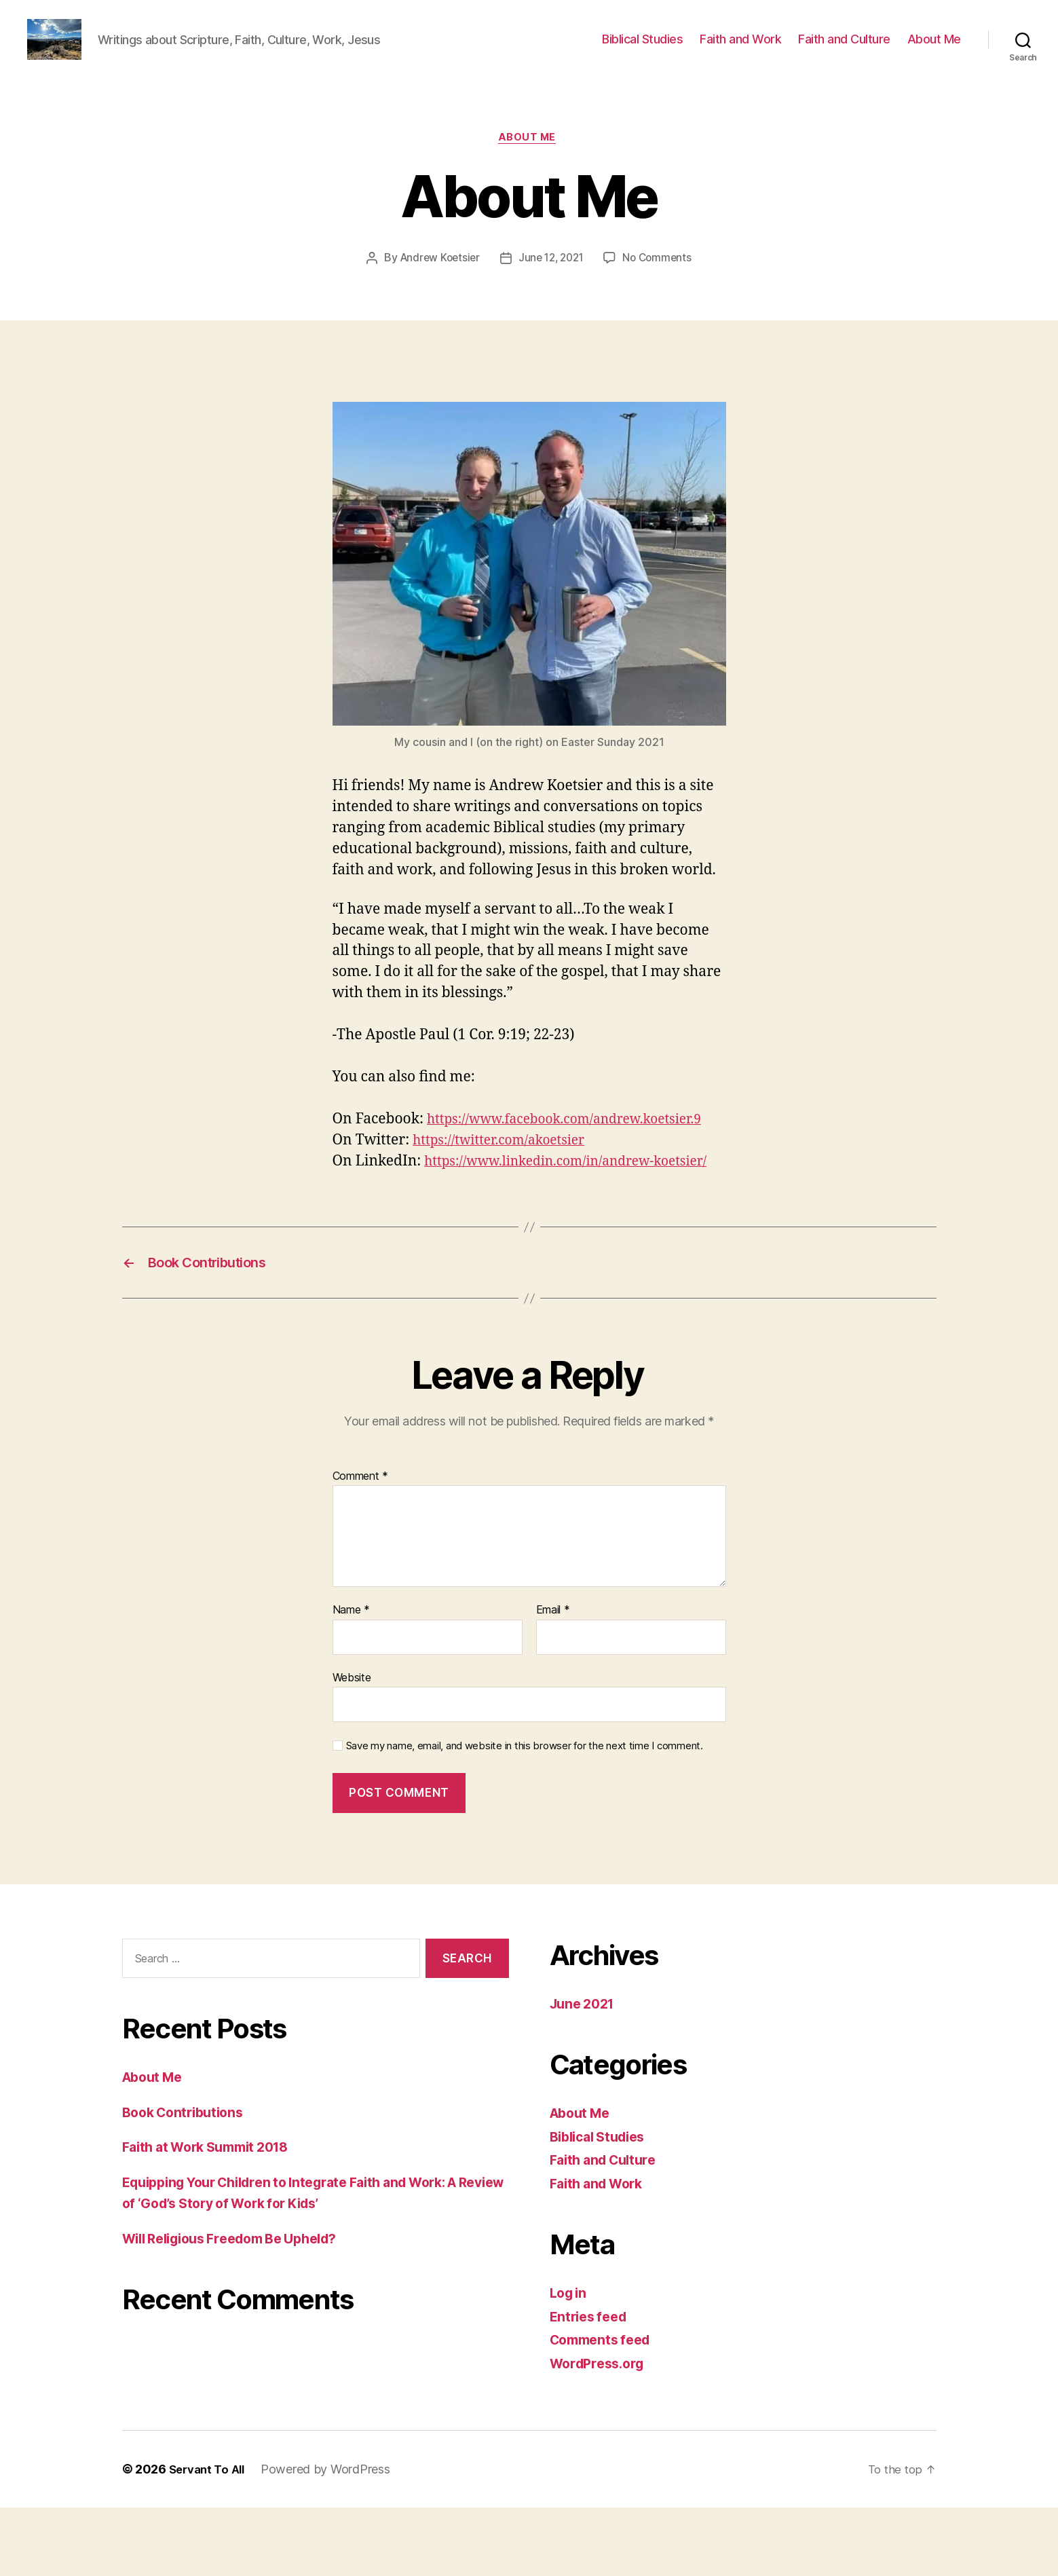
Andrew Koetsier (436, 280)
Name (351, 1678)
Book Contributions (187, 2179)
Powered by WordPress (332, 2538)
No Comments (661, 280)
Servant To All (210, 2538)
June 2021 (585, 2071)
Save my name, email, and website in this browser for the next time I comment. (524, 1814)
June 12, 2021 (551, 280)
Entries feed (591, 2384)
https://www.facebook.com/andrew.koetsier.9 (555, 1163)
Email (553, 1678)
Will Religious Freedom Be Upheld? (241, 2306)
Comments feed (605, 2408)
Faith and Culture (844, 49)
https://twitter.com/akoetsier (507, 1184)
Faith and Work (740, 49)
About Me (934, 49)
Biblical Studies (642, 49)
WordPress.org (601, 2431)
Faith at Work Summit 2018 (213, 2215)
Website (352, 1745)
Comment (361, 1544)
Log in (570, 2361)
